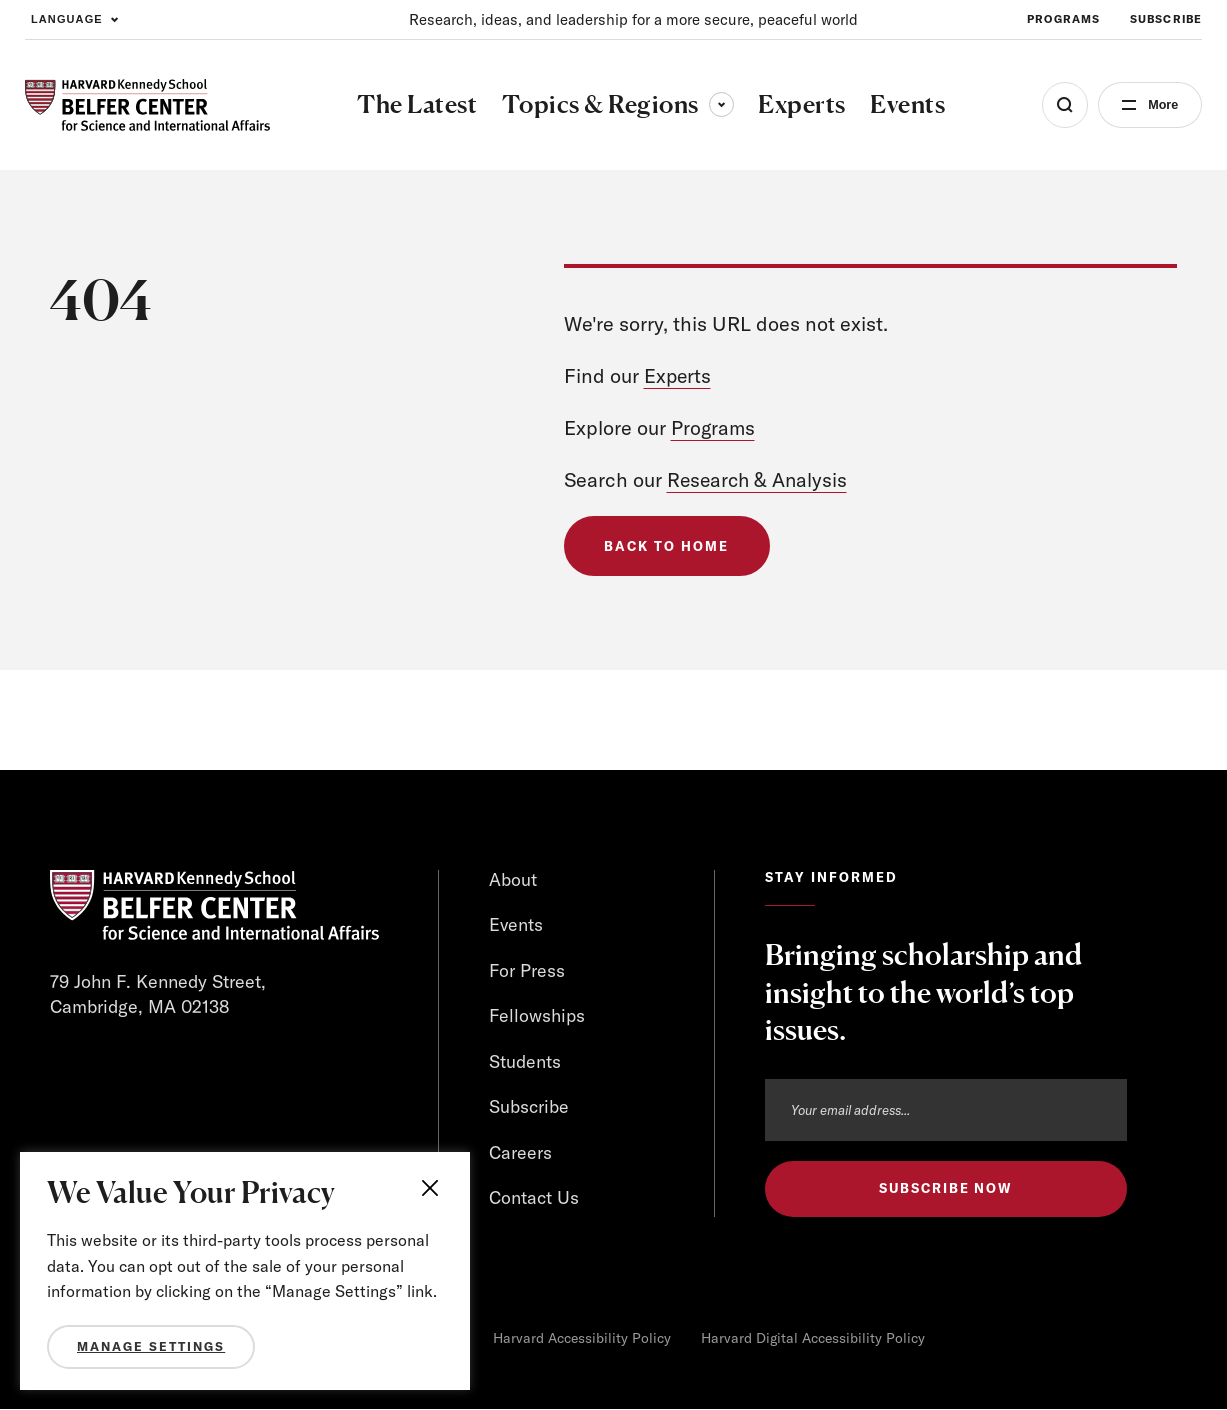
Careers (520, 1153)
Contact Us (534, 1199)
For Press (527, 970)
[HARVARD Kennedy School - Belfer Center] (147, 105)
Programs (714, 427)
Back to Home (668, 546)
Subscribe (529, 1107)
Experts (678, 375)
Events (516, 925)
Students (525, 1062)
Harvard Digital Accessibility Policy (813, 1339)
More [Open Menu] (1159, 105)
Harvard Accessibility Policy (582, 1339)
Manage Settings (151, 1346)
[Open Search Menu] (1059, 105)
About (513, 879)
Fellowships (537, 1016)
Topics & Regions (615, 104)
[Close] (434, 1188)
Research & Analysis (759, 479)
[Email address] (946, 1110)
